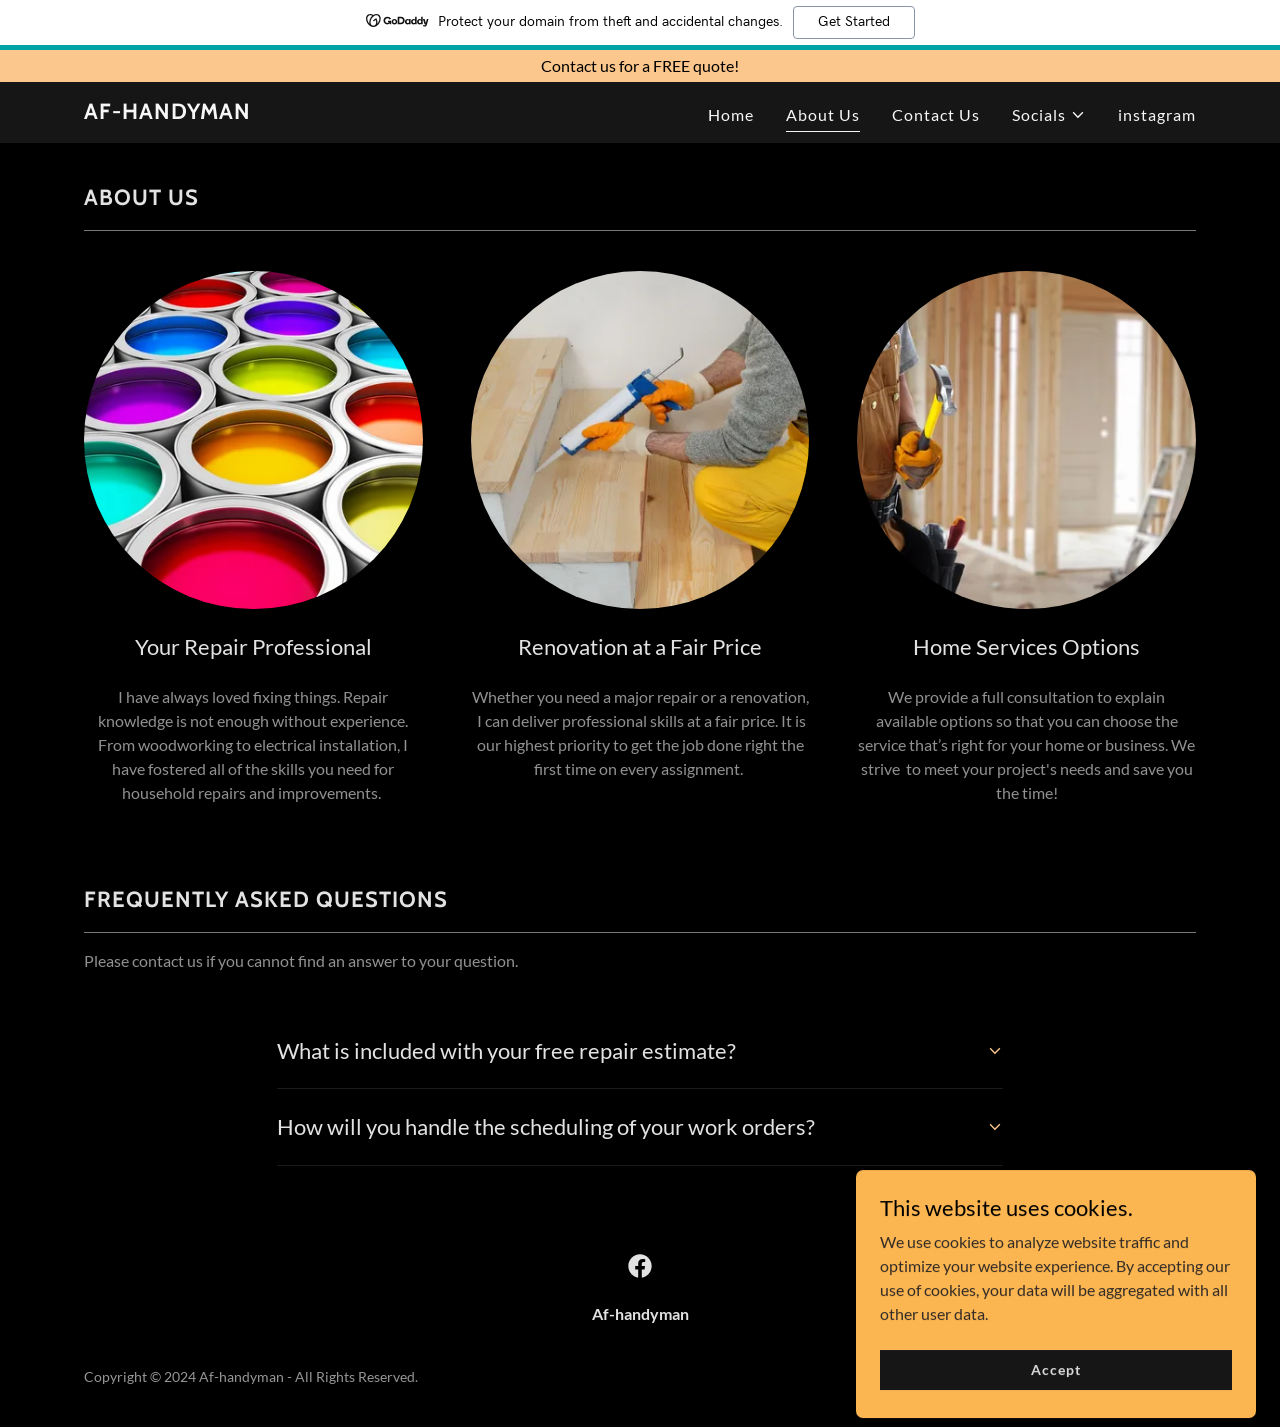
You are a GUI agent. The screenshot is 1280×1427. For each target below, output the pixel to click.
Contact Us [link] (936, 114)
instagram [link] (1157, 114)
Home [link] (731, 114)
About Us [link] (823, 114)
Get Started (854, 22)
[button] (1049, 115)
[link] (167, 112)
